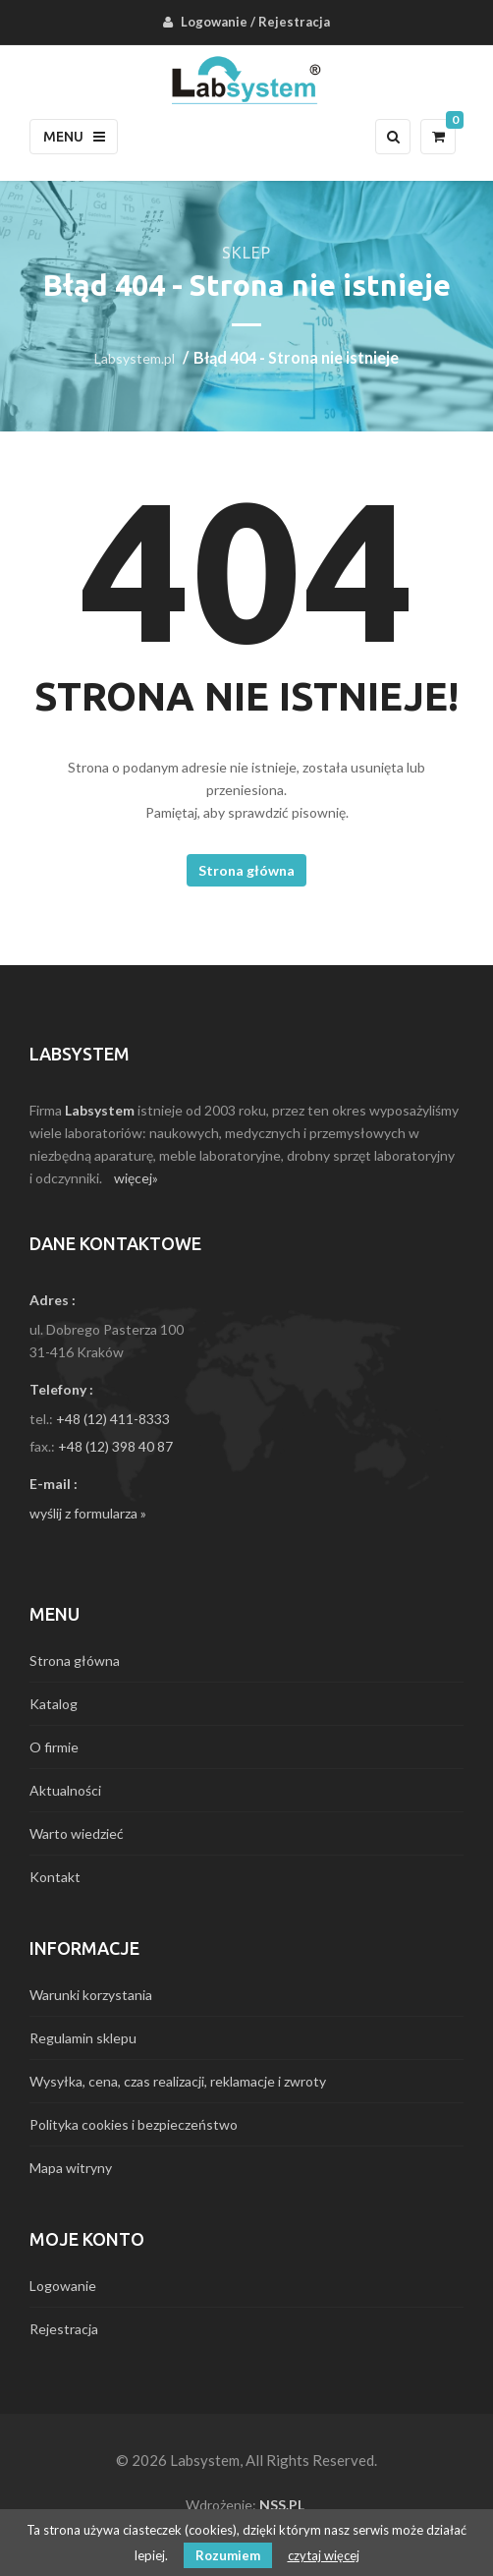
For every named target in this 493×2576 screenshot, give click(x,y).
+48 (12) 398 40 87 (115, 1446)
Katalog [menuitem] (53, 1703)
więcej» (136, 1178)
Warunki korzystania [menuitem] (90, 1994)
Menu (74, 136)
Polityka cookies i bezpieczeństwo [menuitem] (133, 2124)
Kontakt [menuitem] (55, 1876)
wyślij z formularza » (87, 1513)
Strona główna (246, 870)
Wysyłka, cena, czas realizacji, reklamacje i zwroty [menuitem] (177, 2081)
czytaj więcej (323, 2555)
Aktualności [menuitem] (65, 1790)
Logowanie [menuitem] (214, 21)
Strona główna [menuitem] (74, 1660)
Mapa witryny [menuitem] (70, 2167)
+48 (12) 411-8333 (113, 1418)
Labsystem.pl (134, 358)
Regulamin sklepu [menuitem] (83, 2038)
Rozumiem (227, 2555)
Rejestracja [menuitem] (294, 21)
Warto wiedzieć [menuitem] (76, 1833)
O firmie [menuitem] (54, 1747)
